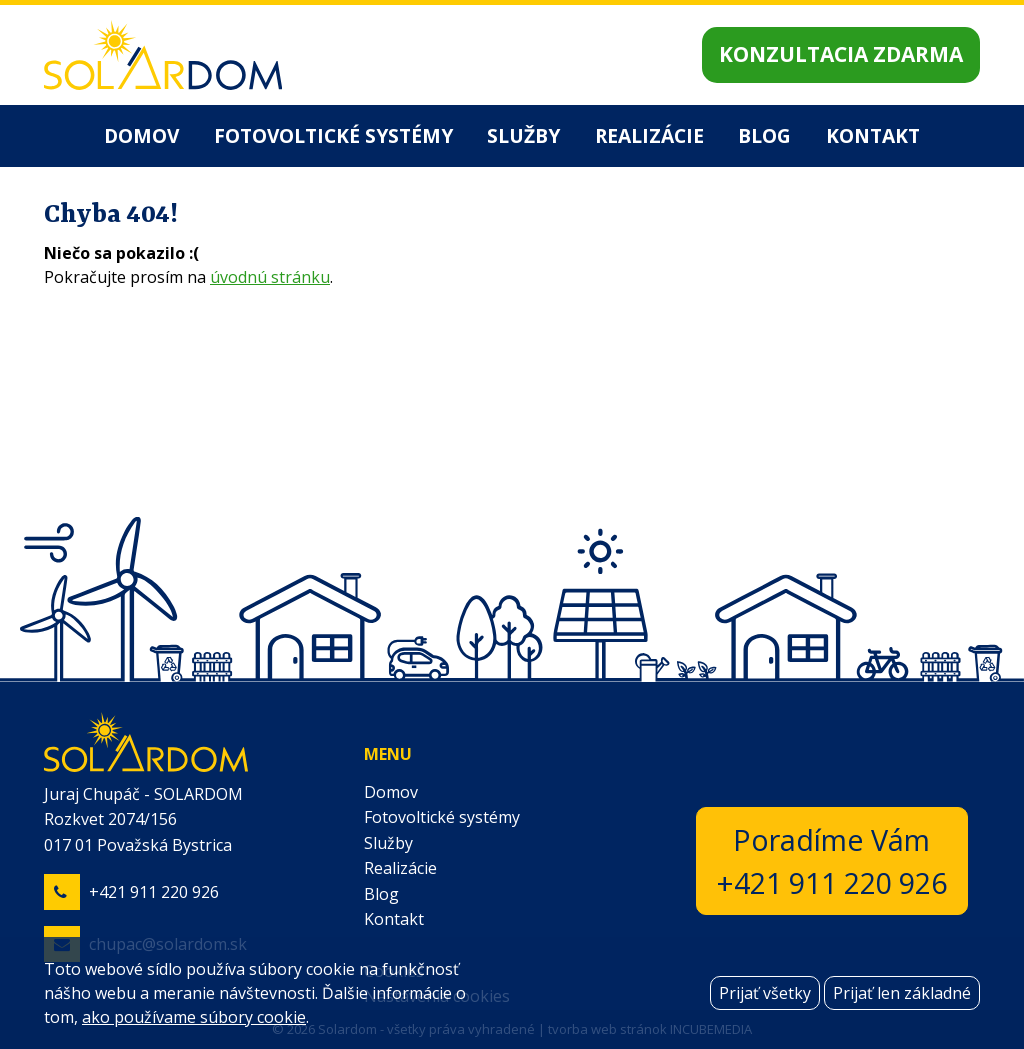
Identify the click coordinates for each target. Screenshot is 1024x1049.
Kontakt (873, 135)
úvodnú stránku (270, 277)
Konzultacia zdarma (841, 54)
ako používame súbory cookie (194, 1017)
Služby (523, 135)
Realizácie (649, 135)
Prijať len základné (902, 993)
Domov (141, 135)
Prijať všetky (765, 993)
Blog (764, 135)
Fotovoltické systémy (333, 135)
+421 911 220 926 (154, 892)
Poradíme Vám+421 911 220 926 (832, 861)
